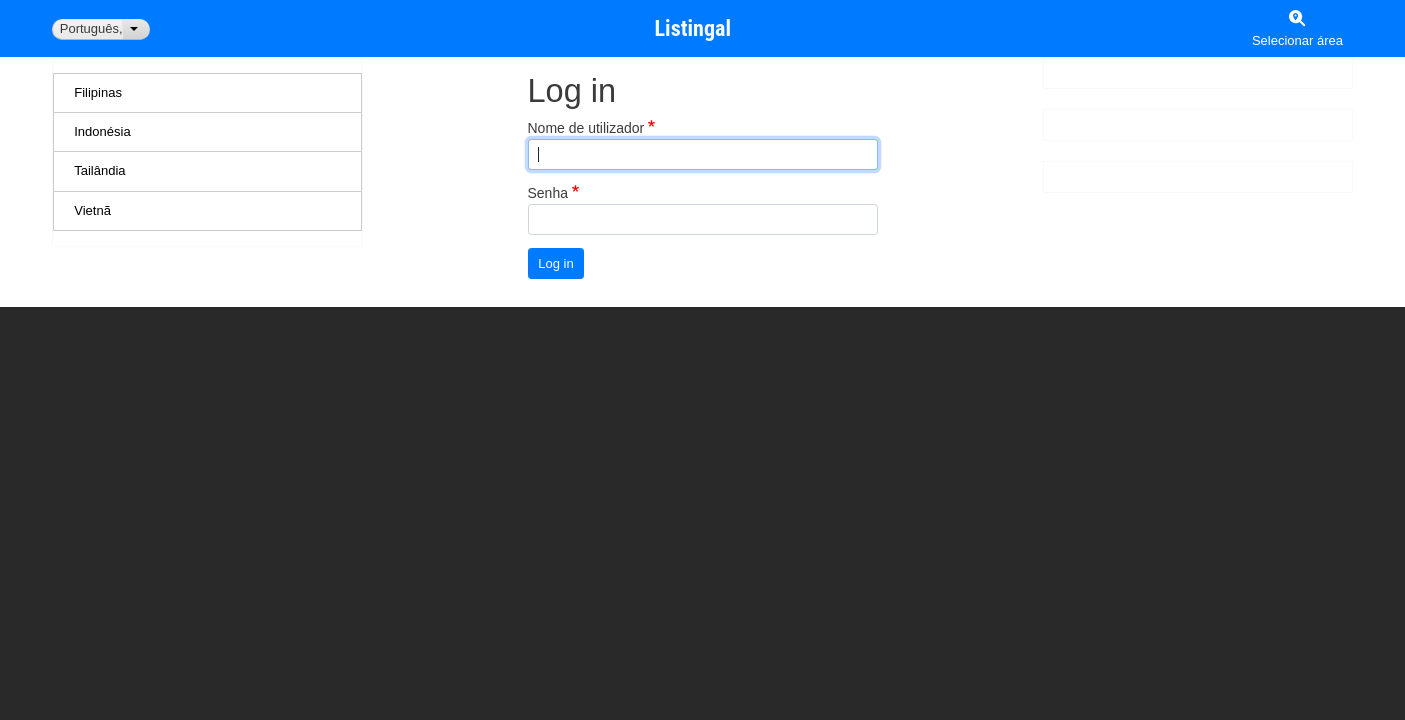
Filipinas (98, 92)
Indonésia (102, 131)
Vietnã (92, 210)
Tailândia (99, 170)
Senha (548, 193)
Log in (555, 263)
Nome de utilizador (586, 128)
